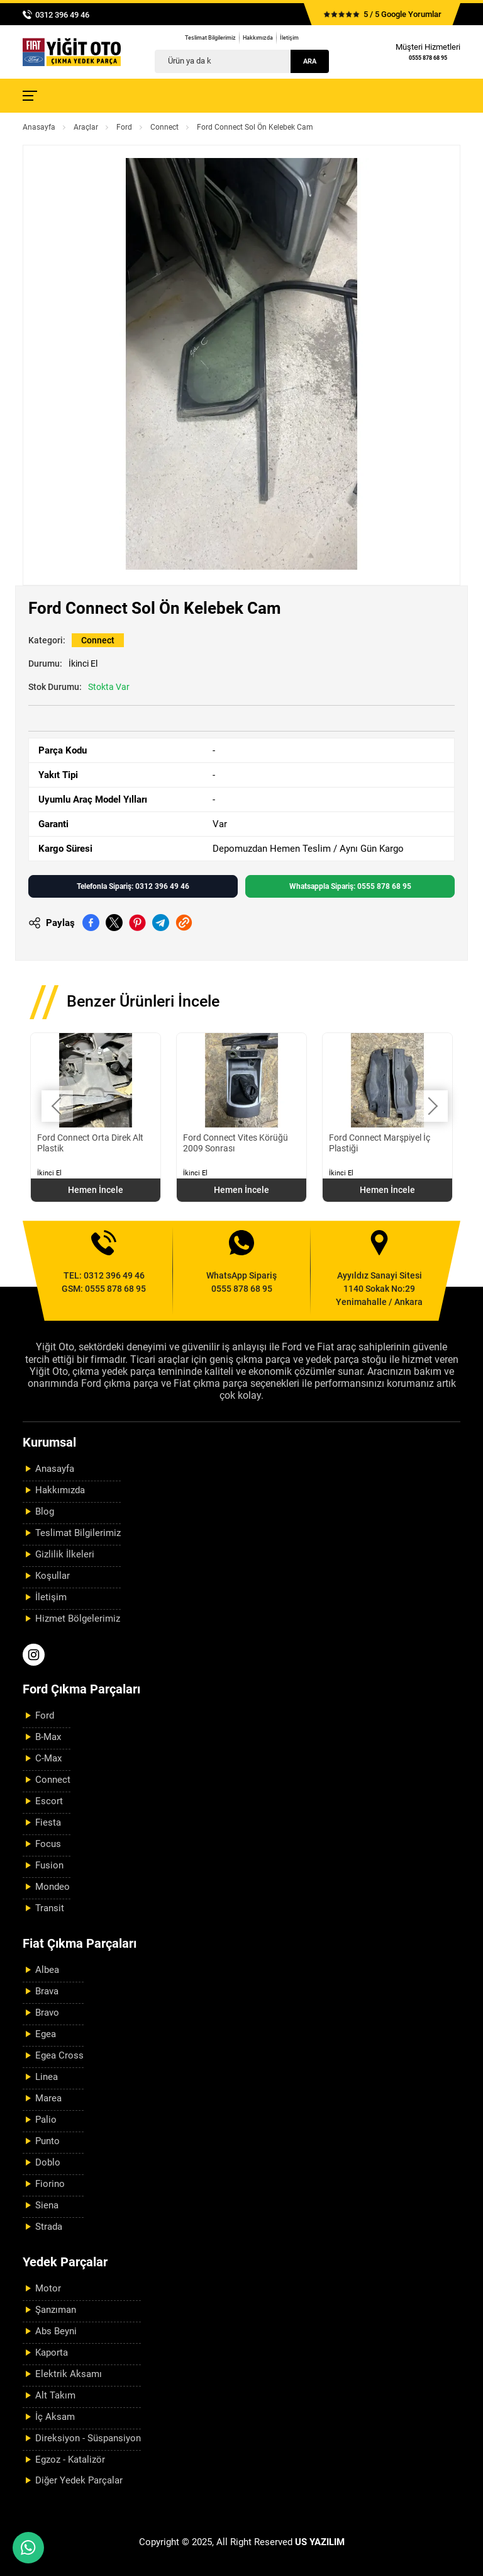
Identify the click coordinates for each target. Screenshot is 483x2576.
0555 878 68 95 (428, 58)
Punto (47, 2141)
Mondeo (52, 1886)
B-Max (48, 1737)
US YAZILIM (320, 2542)
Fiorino (50, 2183)
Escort (49, 1801)
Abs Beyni (56, 2331)
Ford (124, 127)
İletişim (289, 38)
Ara (309, 61)
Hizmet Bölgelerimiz (77, 1618)
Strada (48, 2226)
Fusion (49, 1865)
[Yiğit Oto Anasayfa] (72, 52)
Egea (45, 2034)
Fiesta (48, 1822)
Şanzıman (55, 2309)
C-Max (48, 1758)
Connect (164, 127)
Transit (49, 1908)
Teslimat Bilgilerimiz (210, 38)
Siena (46, 2205)
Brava (46, 1991)
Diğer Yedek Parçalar (79, 2480)
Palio (46, 2119)
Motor (48, 2288)
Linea (46, 2076)
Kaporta (51, 2352)
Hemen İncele (95, 1190)
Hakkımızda (258, 38)
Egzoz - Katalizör (70, 2459)
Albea (47, 1969)
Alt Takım (55, 2395)
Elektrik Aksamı (68, 2374)
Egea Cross (59, 2055)
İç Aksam (55, 2416)
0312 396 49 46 (62, 15)
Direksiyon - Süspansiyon (88, 2438)
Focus (48, 1844)
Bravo (47, 2012)
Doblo (47, 2162)
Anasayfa (39, 127)
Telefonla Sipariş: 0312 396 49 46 (133, 886)
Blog (44, 1511)
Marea (48, 2098)
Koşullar (52, 1575)
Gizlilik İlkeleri (64, 1554)
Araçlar (86, 127)
